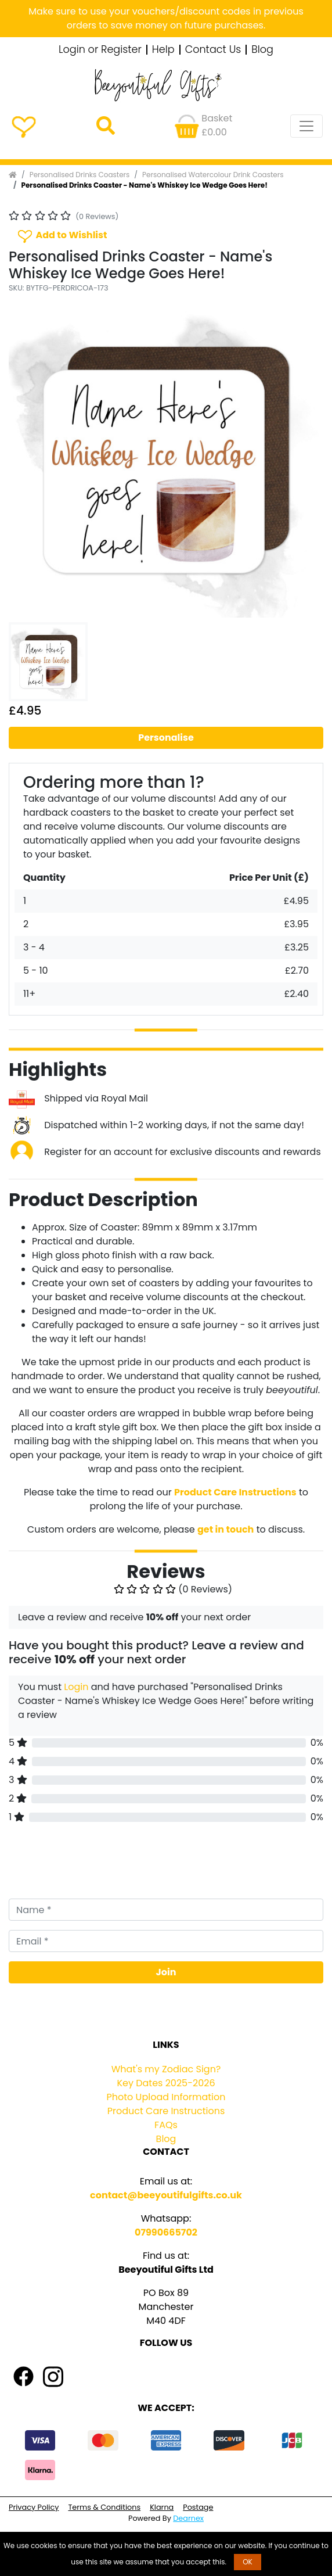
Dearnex (188, 2518)
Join (166, 1972)
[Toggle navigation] (306, 126)
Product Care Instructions (166, 2111)
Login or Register (100, 50)
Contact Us (213, 50)
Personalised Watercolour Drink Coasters (212, 175)
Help (163, 50)
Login (76, 1687)
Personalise (166, 737)
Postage (198, 2507)
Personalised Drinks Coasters (80, 175)
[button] (32, 460)
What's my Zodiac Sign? (166, 2069)
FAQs (166, 2125)
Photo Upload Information (166, 2097)
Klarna (162, 2507)
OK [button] (247, 2562)
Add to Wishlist (61, 236)
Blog (262, 50)
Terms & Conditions (104, 2507)
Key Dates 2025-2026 (166, 2083)
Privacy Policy (34, 2507)
